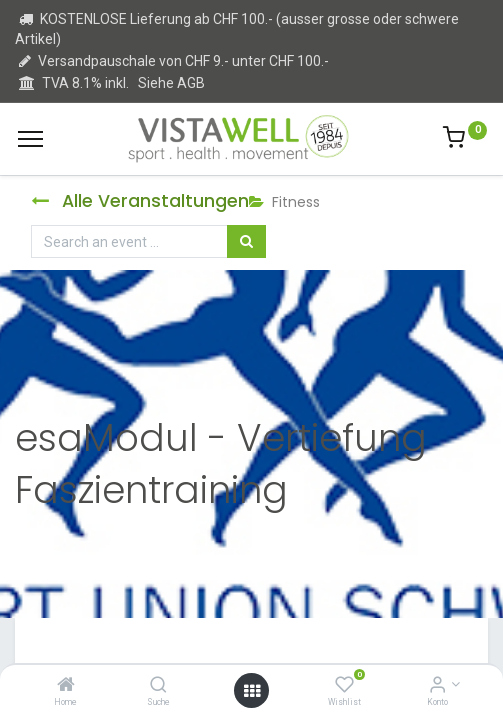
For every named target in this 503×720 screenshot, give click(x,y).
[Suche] (158, 686)
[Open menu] (252, 691)
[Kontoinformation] (437, 686)
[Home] (66, 686)
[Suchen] (246, 242)
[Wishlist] (344, 686)
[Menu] (30, 139)
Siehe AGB (171, 83)
